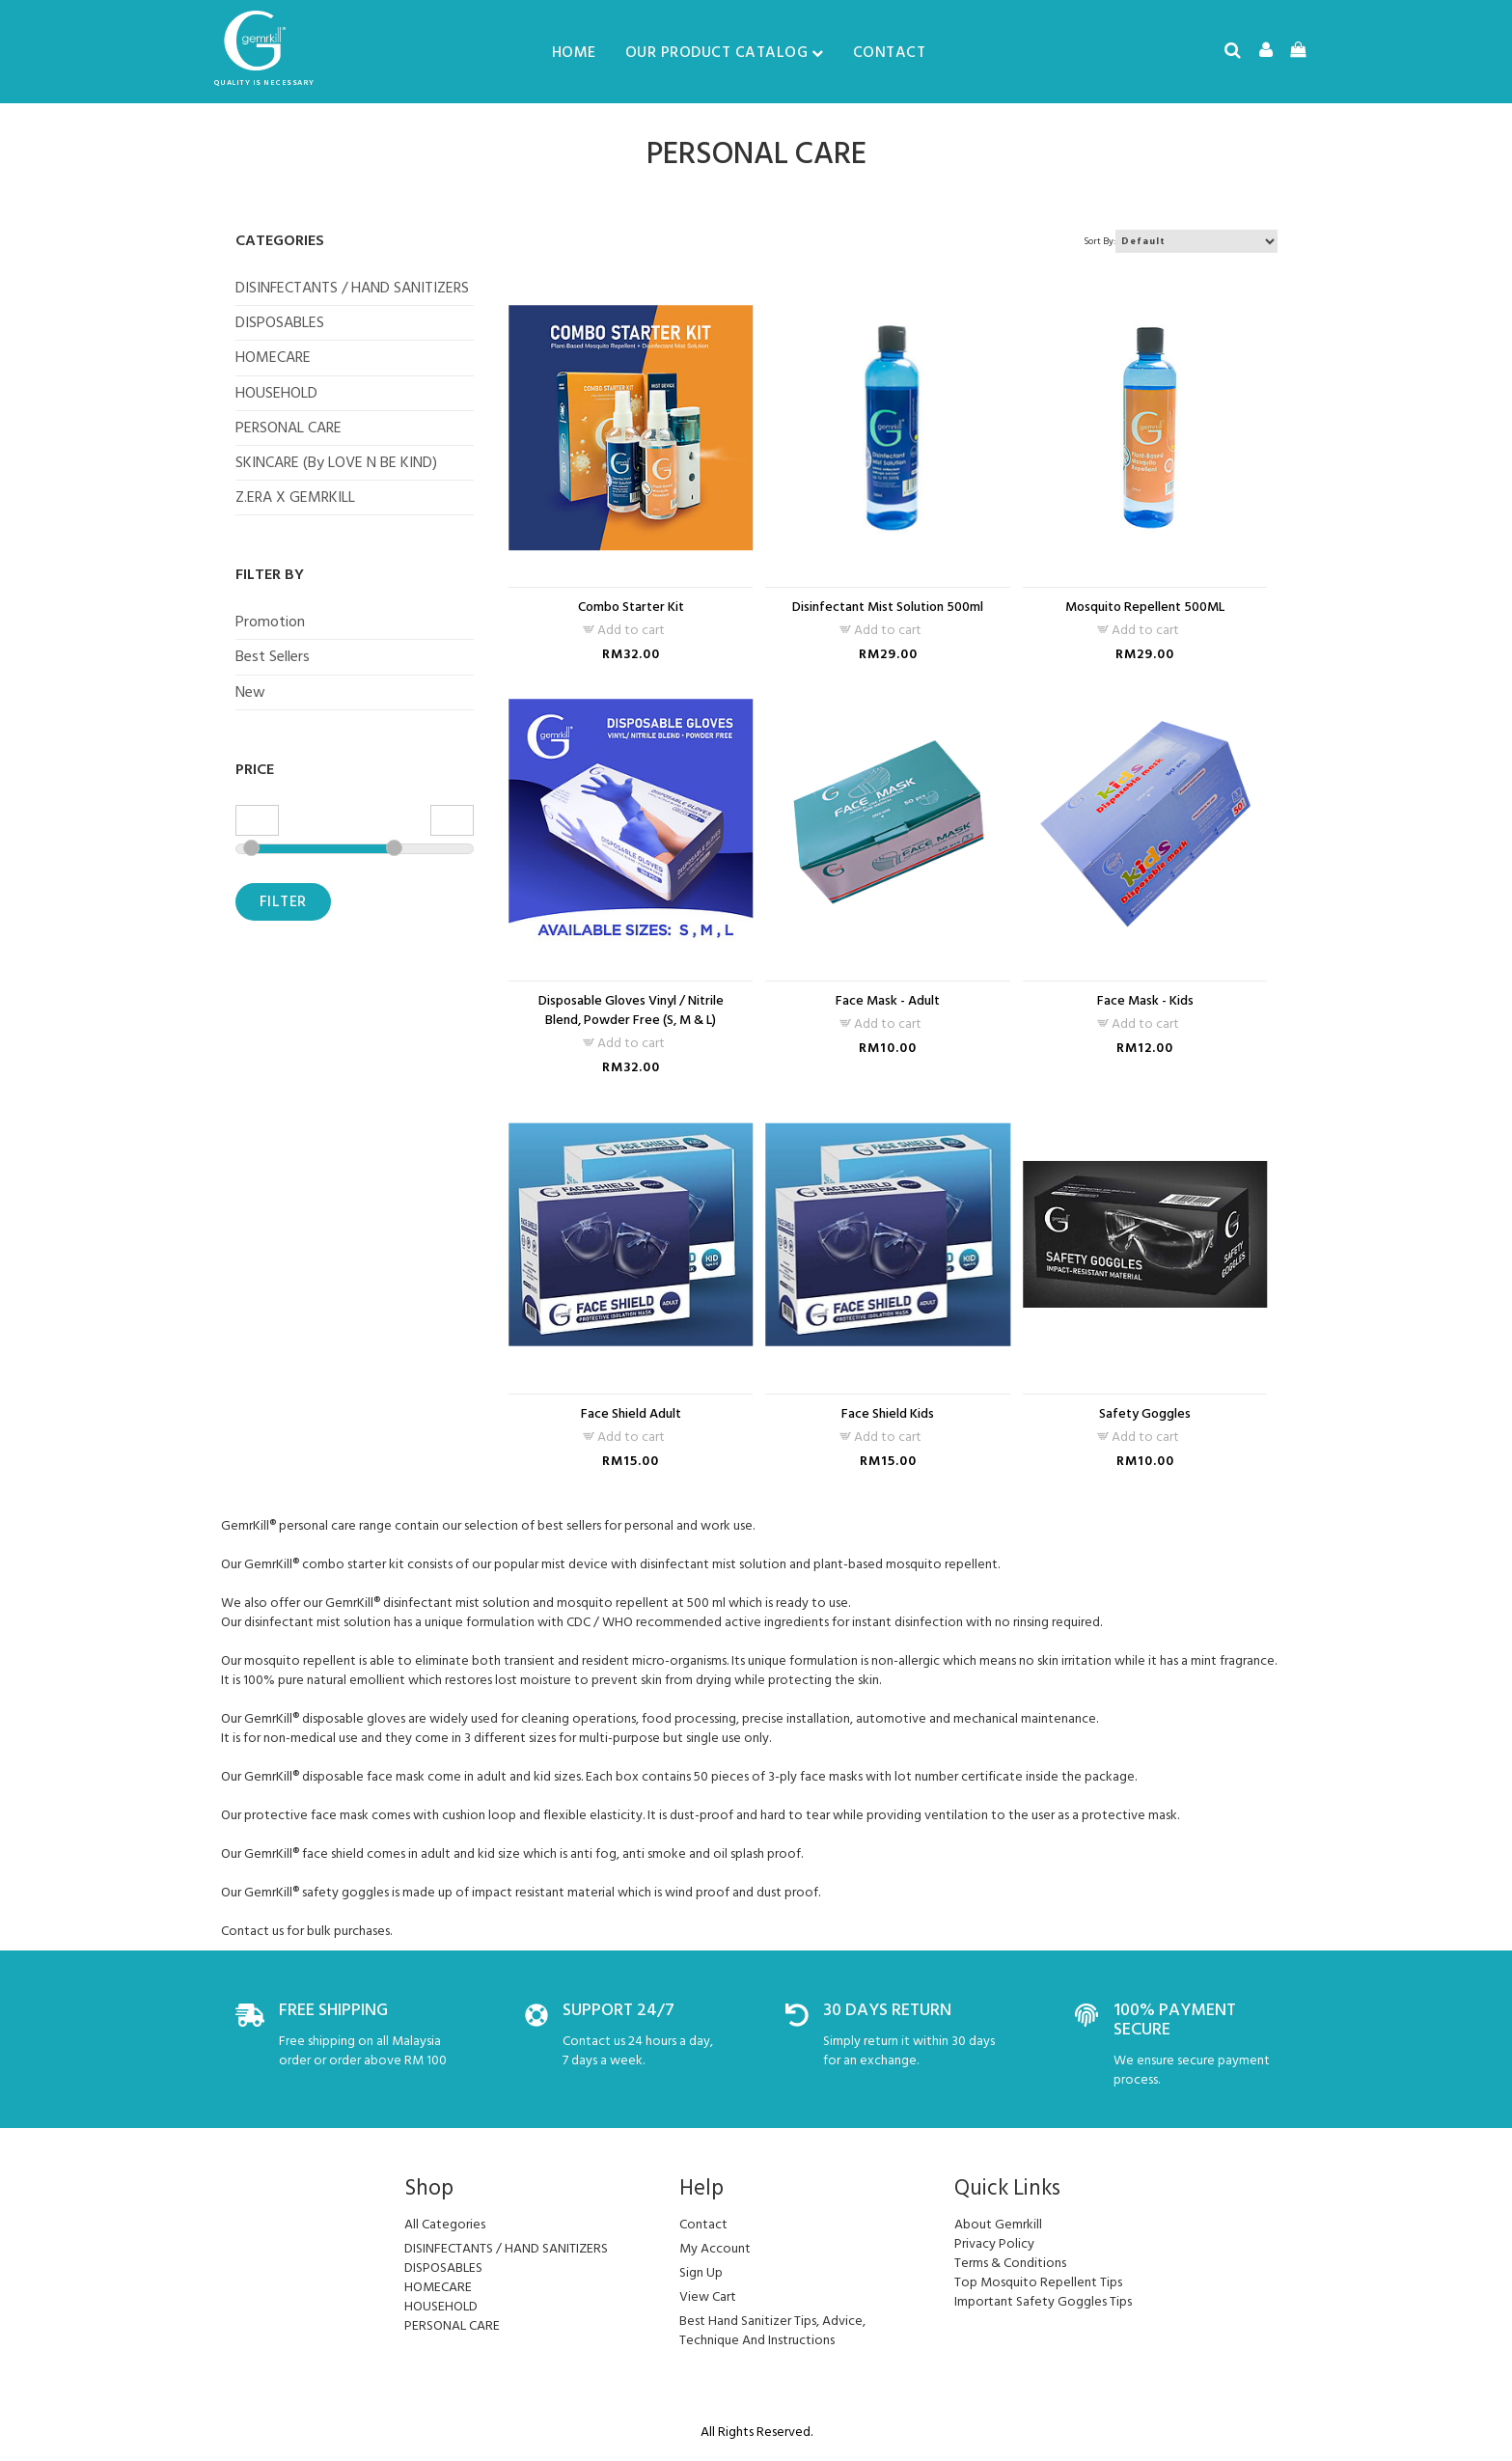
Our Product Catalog (724, 52)
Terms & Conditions (1010, 2263)
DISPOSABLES (279, 322)
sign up (701, 2272)
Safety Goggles (1145, 1414)
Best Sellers (272, 656)
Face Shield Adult (631, 1414)
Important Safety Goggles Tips (1043, 2301)
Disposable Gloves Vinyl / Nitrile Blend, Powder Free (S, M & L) (631, 1010)
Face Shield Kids (887, 1414)
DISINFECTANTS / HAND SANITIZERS (352, 287)
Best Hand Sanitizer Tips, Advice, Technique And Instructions (772, 2330)
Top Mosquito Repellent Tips (1038, 2282)
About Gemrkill (998, 2224)
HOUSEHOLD (276, 392)
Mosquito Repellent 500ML (1144, 607)
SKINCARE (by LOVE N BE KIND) (336, 462)
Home (574, 52)
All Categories (444, 2224)
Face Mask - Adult (888, 1000)
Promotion (270, 621)
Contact (889, 52)
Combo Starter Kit (631, 607)
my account (715, 2248)
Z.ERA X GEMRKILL (295, 497)
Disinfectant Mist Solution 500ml (887, 607)
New (250, 692)
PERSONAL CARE (288, 427)
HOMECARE (273, 357)
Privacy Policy (994, 2243)
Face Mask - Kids (1145, 1000)
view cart (707, 2296)
